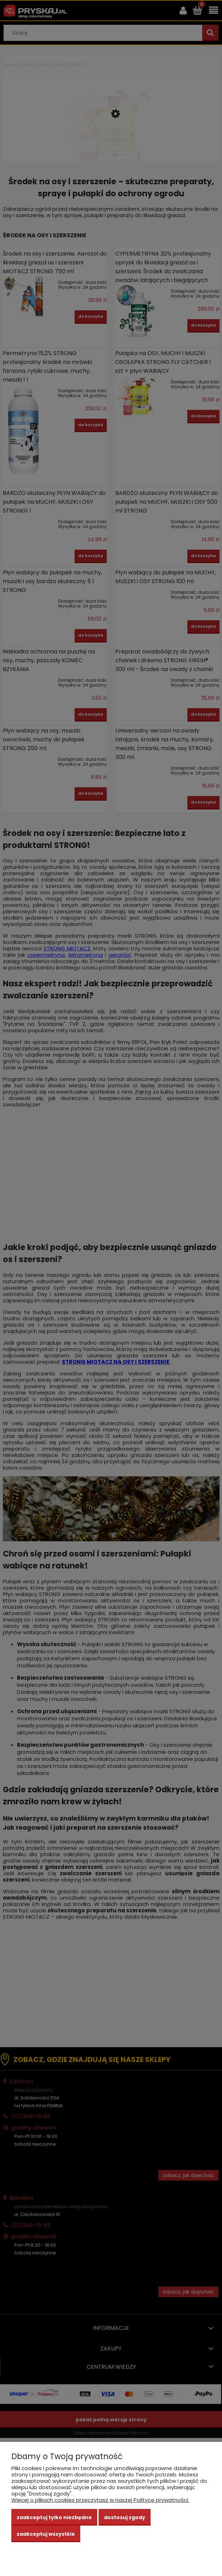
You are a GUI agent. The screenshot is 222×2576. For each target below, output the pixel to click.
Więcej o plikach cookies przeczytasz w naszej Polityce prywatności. (100, 2500)
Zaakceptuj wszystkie (46, 2534)
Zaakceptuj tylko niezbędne (54, 2517)
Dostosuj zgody (124, 2517)
